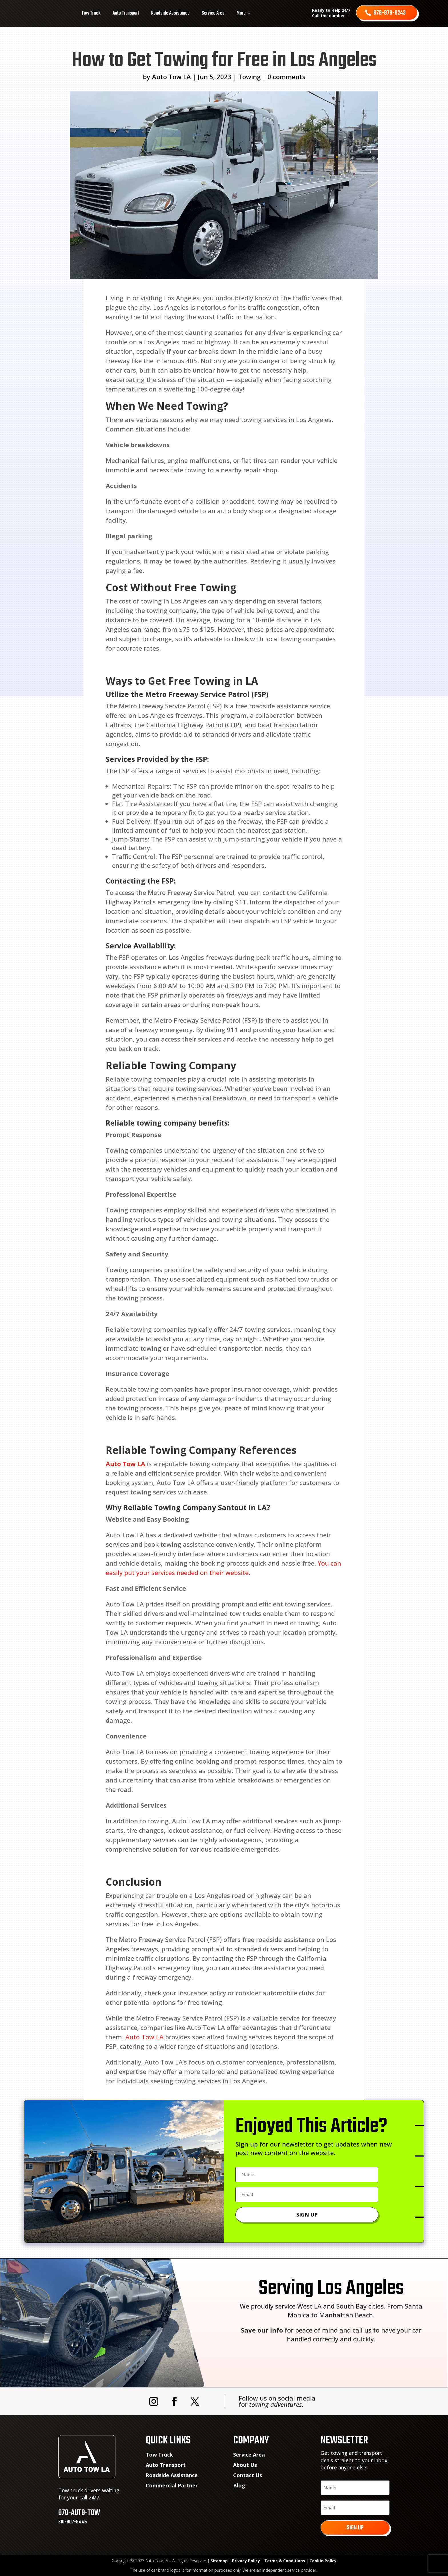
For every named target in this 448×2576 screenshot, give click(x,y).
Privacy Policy (246, 2560)
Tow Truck (91, 13)
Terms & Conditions (284, 2560)
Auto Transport (126, 13)
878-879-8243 (389, 13)
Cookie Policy (323, 2560)
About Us (245, 2464)
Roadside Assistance (170, 13)
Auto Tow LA (171, 76)
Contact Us (247, 2475)
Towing (249, 76)
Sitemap (219, 2560)
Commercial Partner (172, 2485)
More (241, 13)
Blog (239, 2485)
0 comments (286, 76)
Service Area (213, 13)
